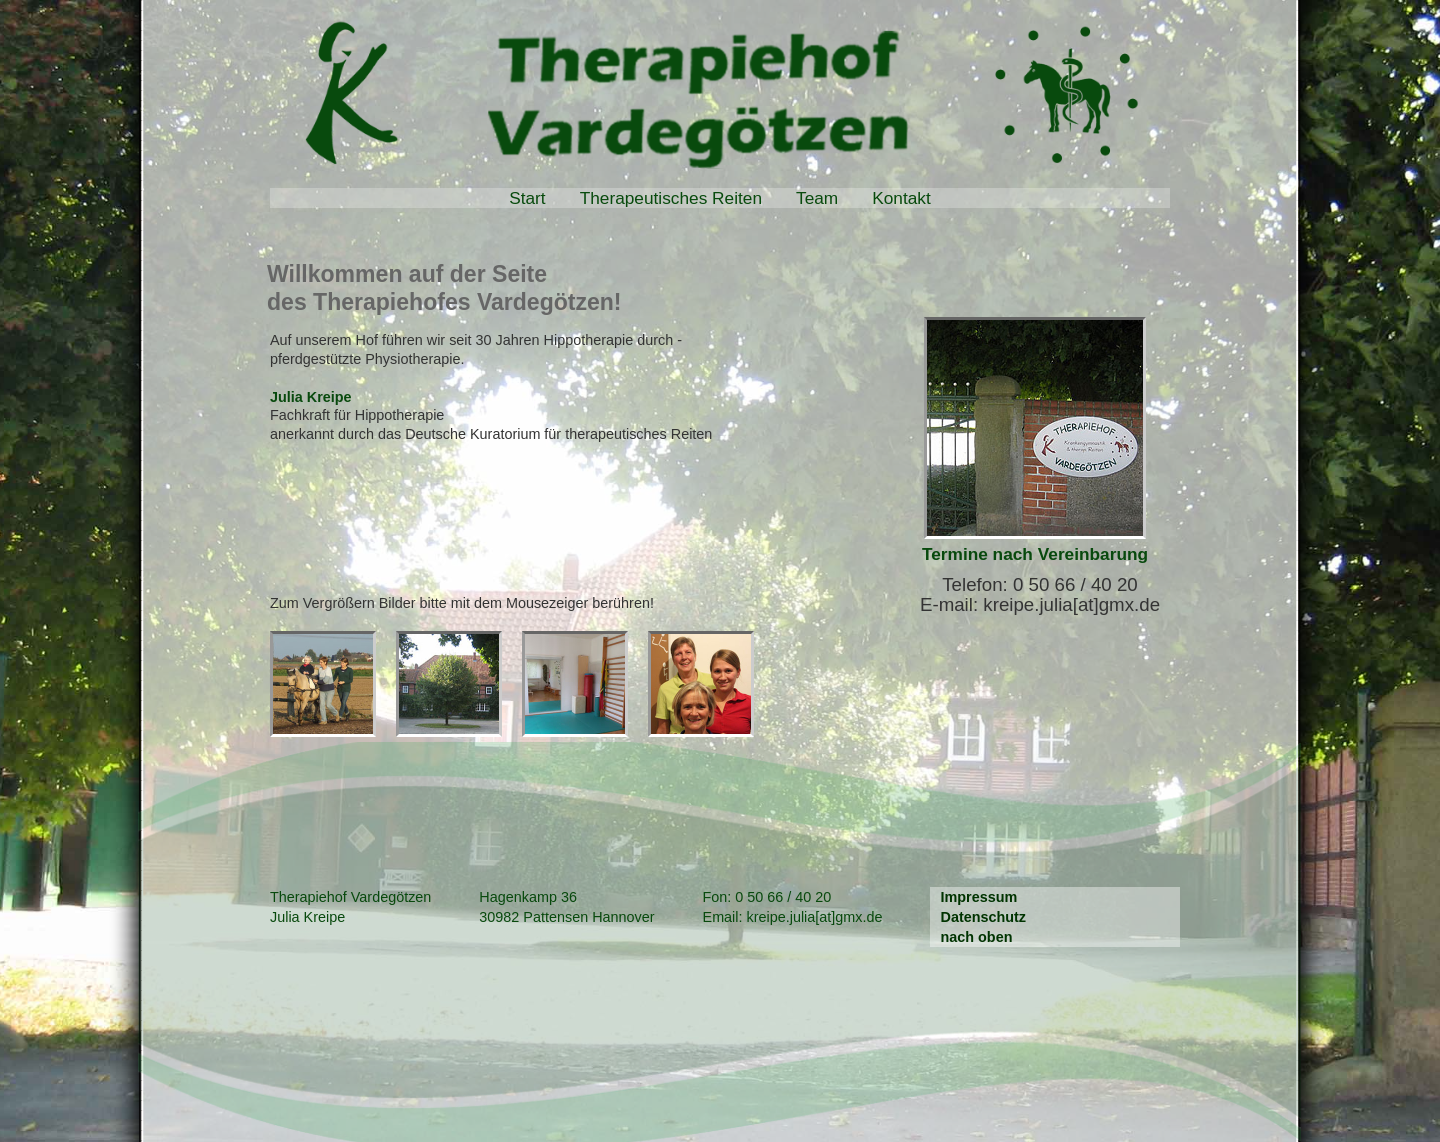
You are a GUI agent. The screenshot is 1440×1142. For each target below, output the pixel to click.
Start (527, 198)
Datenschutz (983, 917)
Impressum (978, 897)
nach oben (976, 937)
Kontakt (901, 198)
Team (817, 198)
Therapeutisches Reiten (671, 198)
